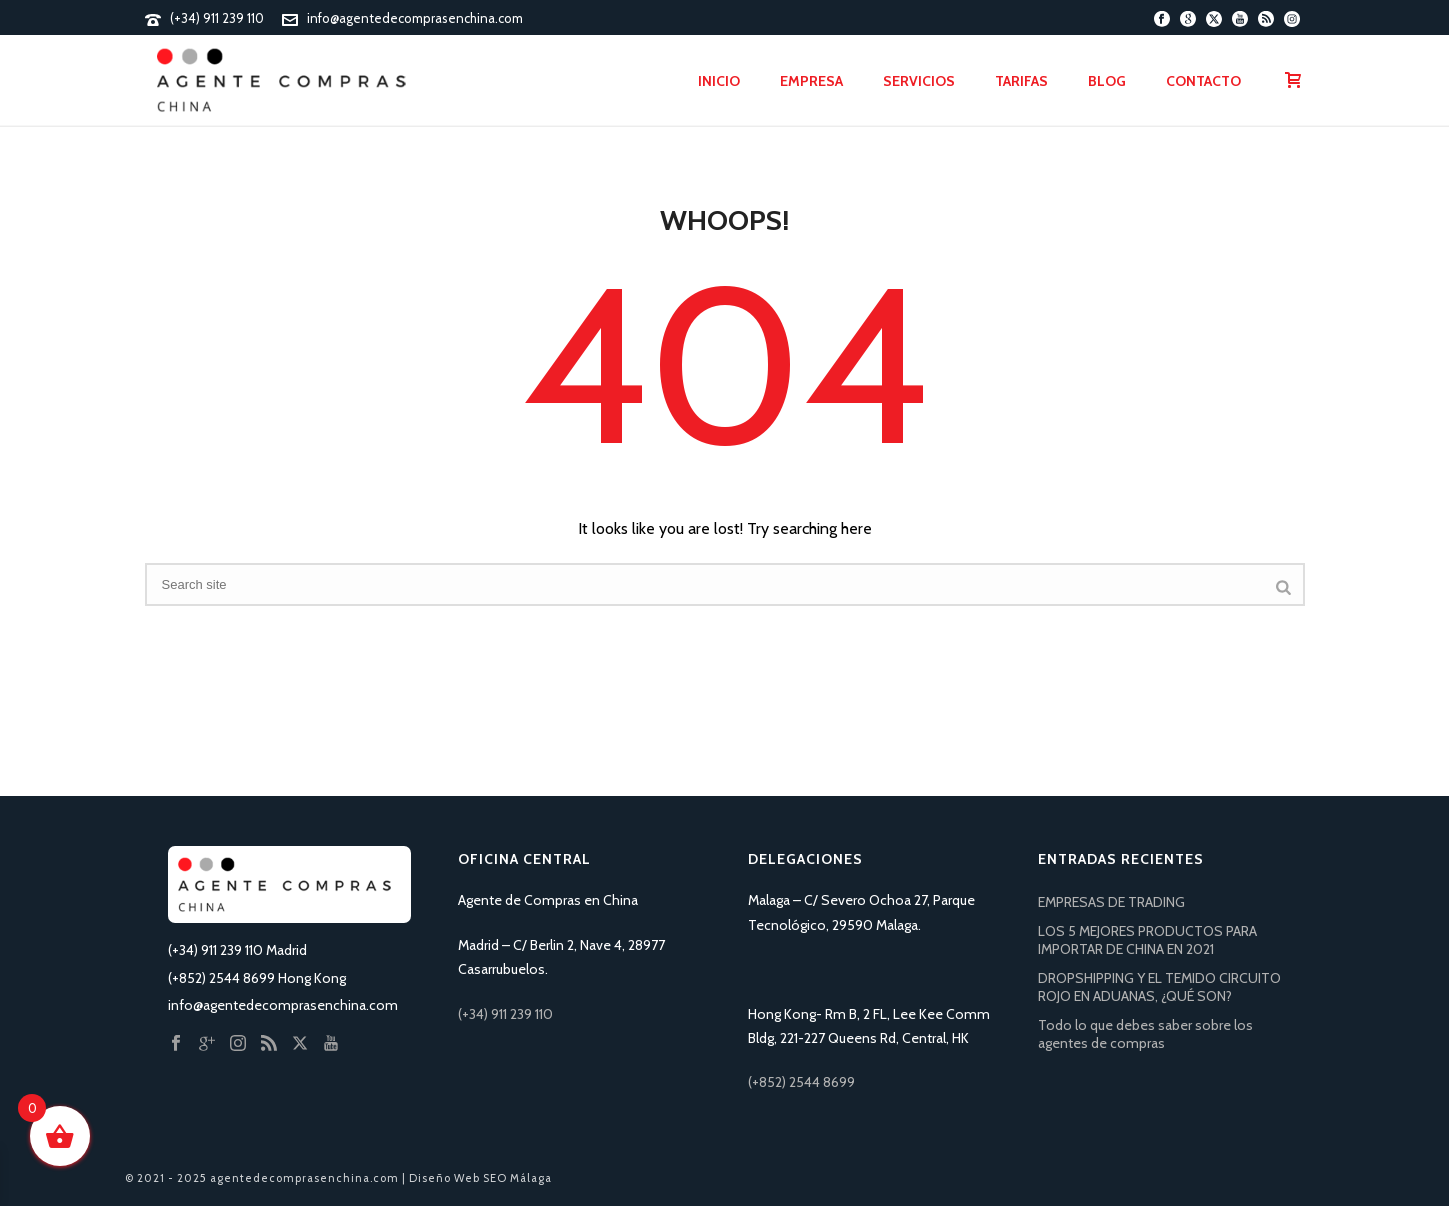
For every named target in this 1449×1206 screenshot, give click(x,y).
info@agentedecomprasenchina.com (415, 18)
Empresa (811, 81)
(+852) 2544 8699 (801, 1082)
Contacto (1203, 81)
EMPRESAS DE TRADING (1111, 902)
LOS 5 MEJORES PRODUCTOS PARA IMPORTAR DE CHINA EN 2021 (1147, 940)
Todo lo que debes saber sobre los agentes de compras (1145, 1034)
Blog (1107, 81)
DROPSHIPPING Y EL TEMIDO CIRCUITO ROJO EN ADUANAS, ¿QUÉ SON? (1159, 987)
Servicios (919, 81)
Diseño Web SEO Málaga (480, 1178)
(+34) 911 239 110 (217, 18)
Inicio (719, 81)
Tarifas (1021, 81)
